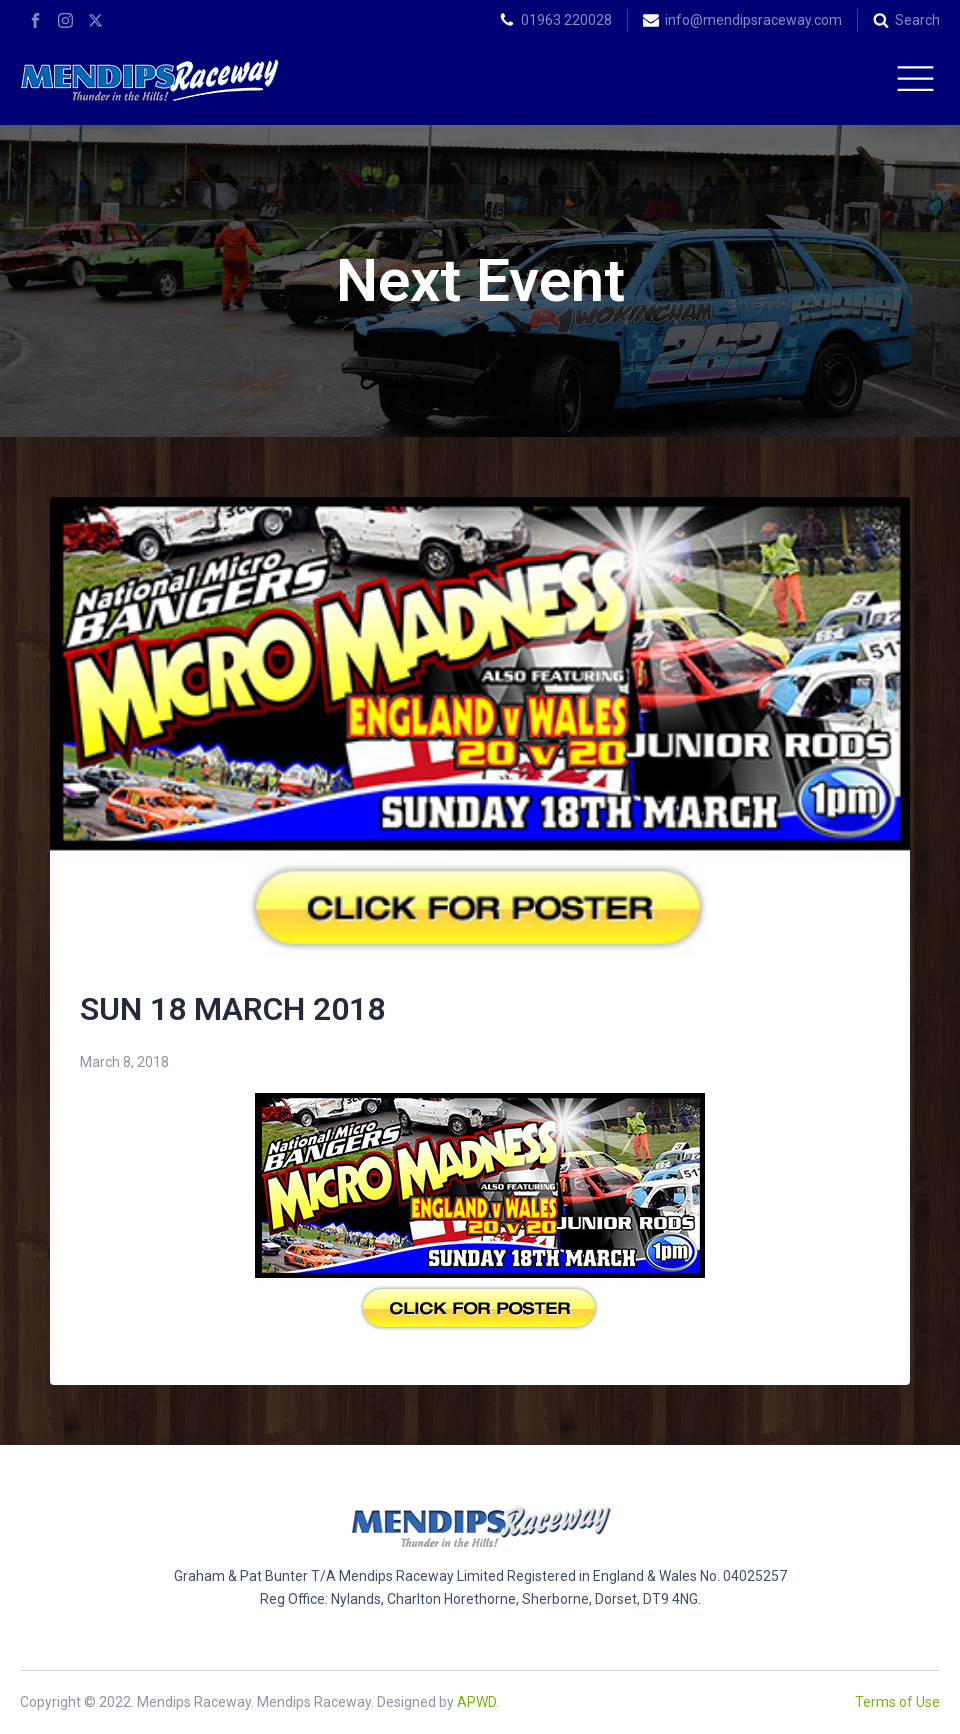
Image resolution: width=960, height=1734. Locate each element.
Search (917, 20)
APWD (476, 1702)
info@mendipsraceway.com (753, 20)
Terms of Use (897, 1702)
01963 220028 (566, 20)
